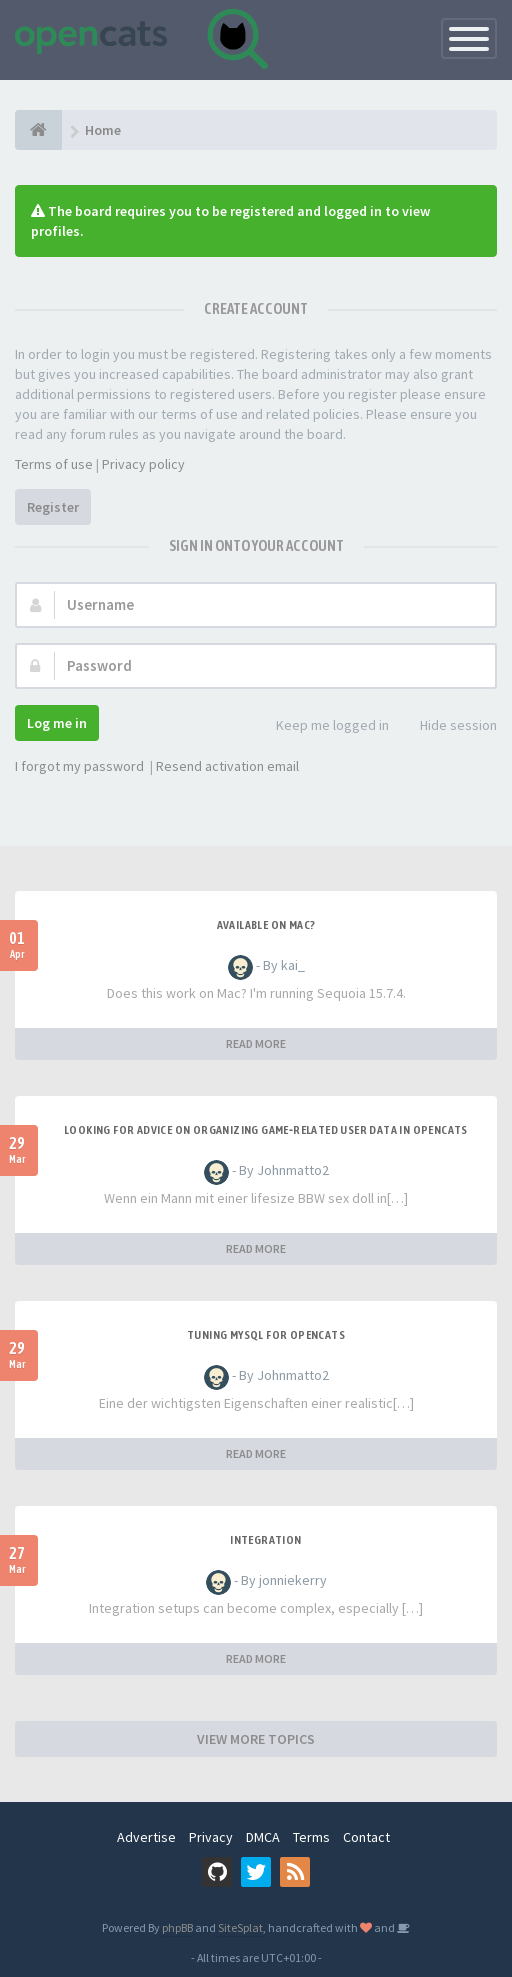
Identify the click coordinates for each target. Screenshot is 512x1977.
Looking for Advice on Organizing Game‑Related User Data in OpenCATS (266, 1130)
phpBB (177, 1927)
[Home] (38, 130)
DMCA (263, 1837)
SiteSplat (240, 1927)
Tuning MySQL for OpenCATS (266, 1335)
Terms (311, 1837)
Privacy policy (143, 464)
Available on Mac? (266, 925)
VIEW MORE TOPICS (256, 1739)
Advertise (146, 1837)
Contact (366, 1837)
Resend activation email (227, 766)
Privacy (211, 1837)
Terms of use (54, 464)
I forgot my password (79, 766)
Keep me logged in (321, 726)
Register (53, 507)
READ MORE (256, 1043)
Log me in (57, 723)
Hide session (447, 726)
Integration (265, 1540)
